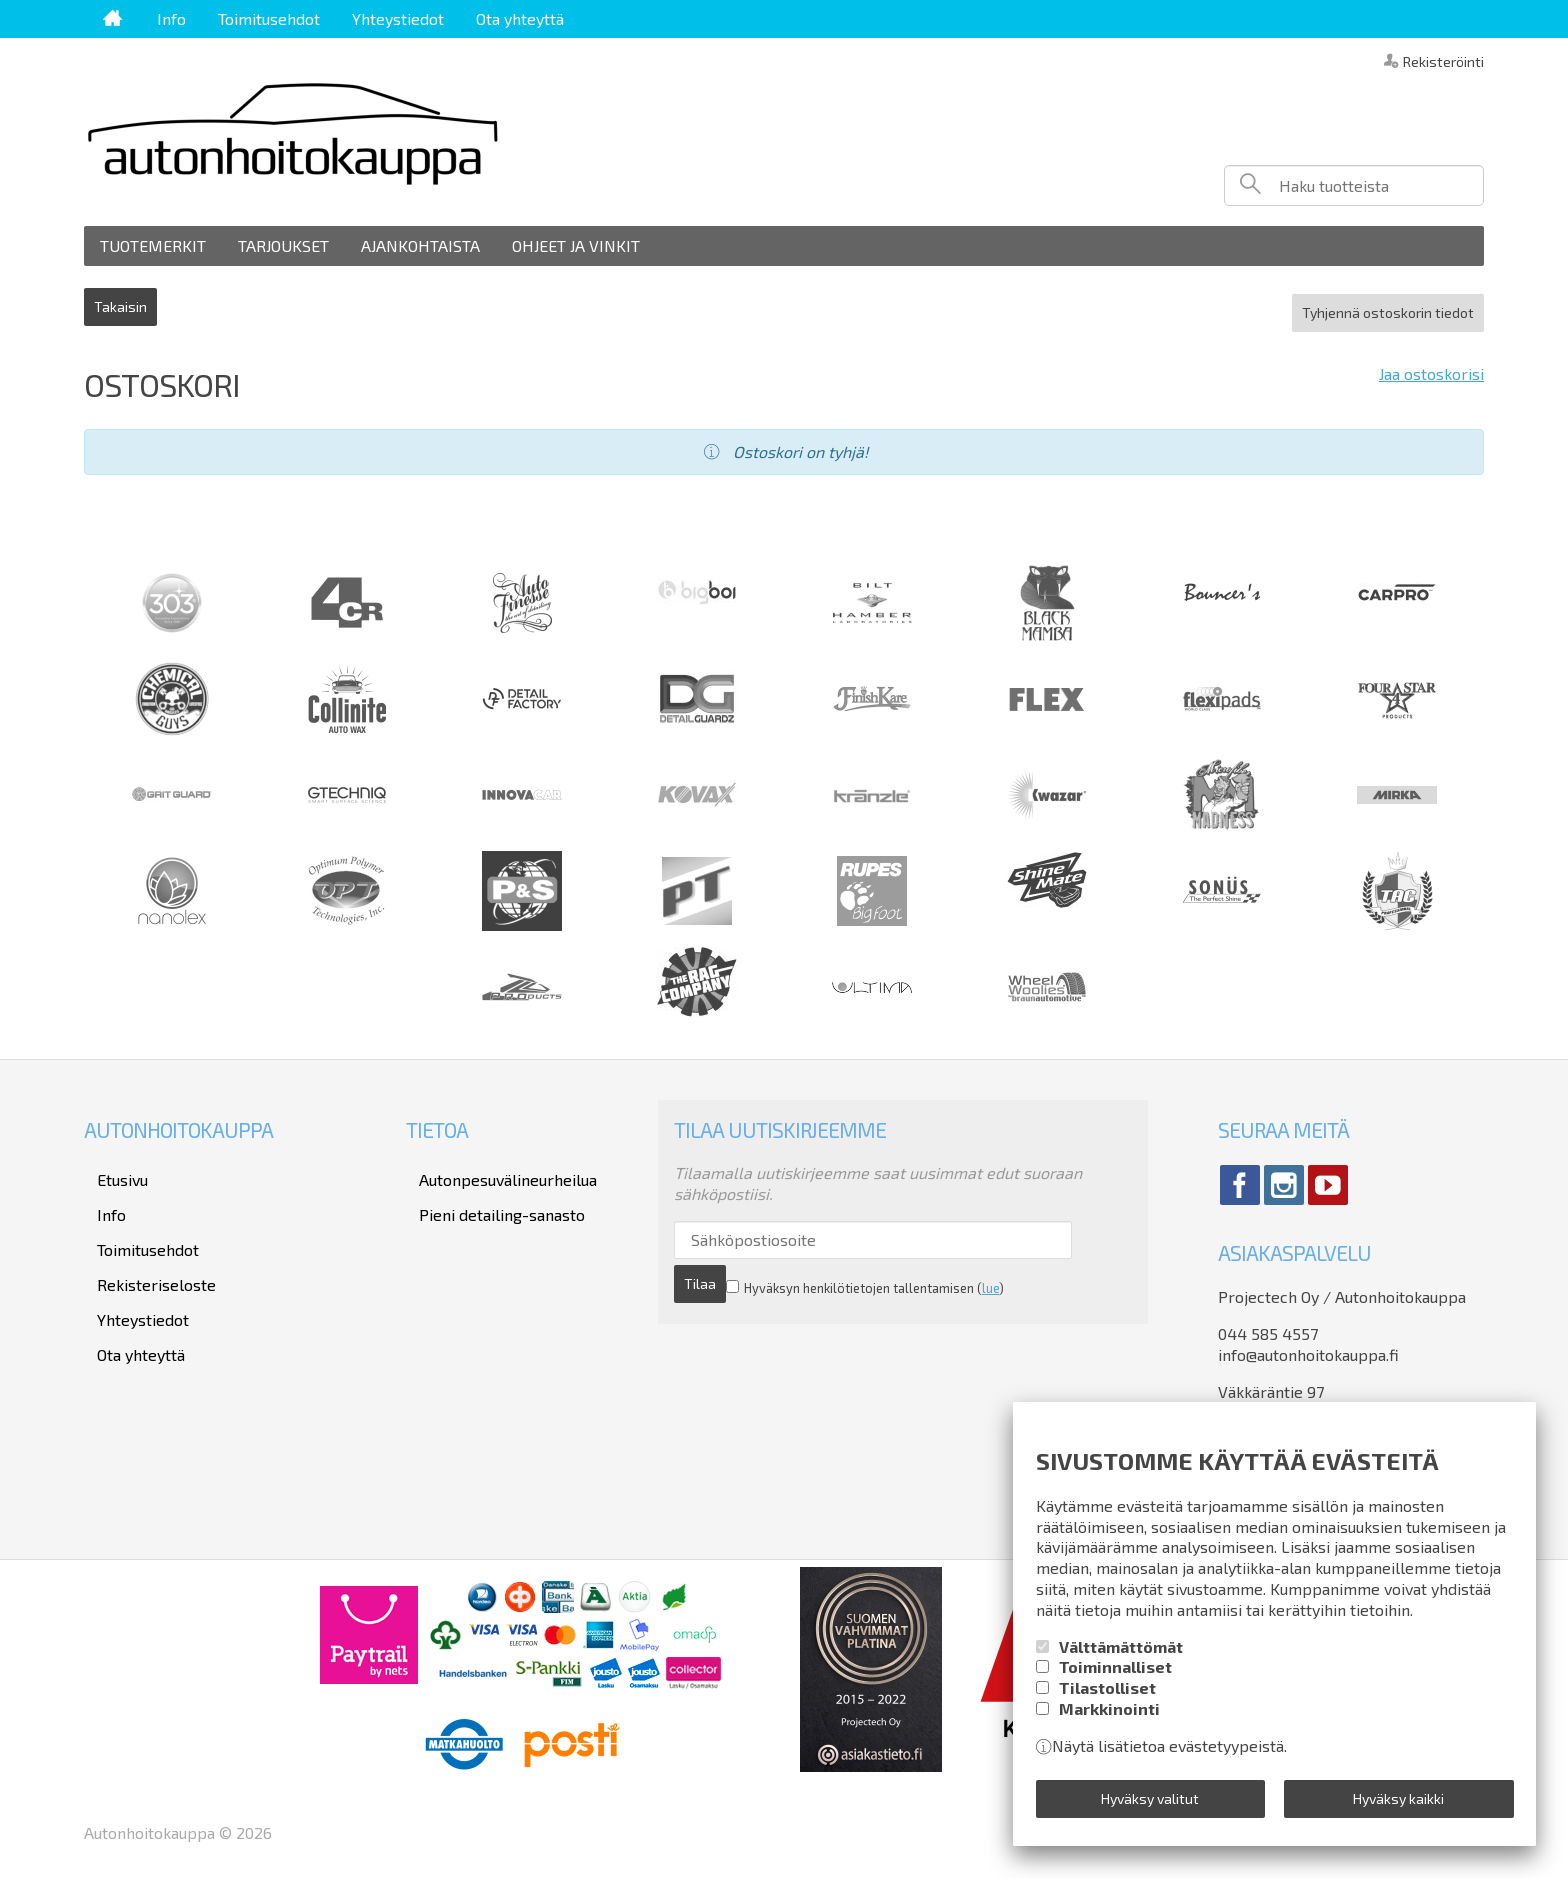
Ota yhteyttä (520, 18)
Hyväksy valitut (1150, 1803)
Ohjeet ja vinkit (576, 245)
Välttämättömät (1121, 1657)
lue (938, 1266)
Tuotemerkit (153, 245)
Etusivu (109, 1164)
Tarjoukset (283, 245)
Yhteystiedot (398, 18)
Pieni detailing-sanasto (489, 1192)
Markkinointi (1109, 1719)
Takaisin (120, 300)
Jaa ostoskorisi (1431, 362)
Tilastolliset (1107, 1698)
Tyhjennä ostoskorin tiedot (1388, 300)
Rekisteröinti (1443, 60)
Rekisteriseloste (143, 1246)
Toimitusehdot (269, 18)
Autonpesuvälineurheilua (495, 1164)
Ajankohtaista (420, 245)
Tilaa (1065, 1228)
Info (171, 18)
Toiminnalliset (1115, 1678)
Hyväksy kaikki (1398, 1803)
